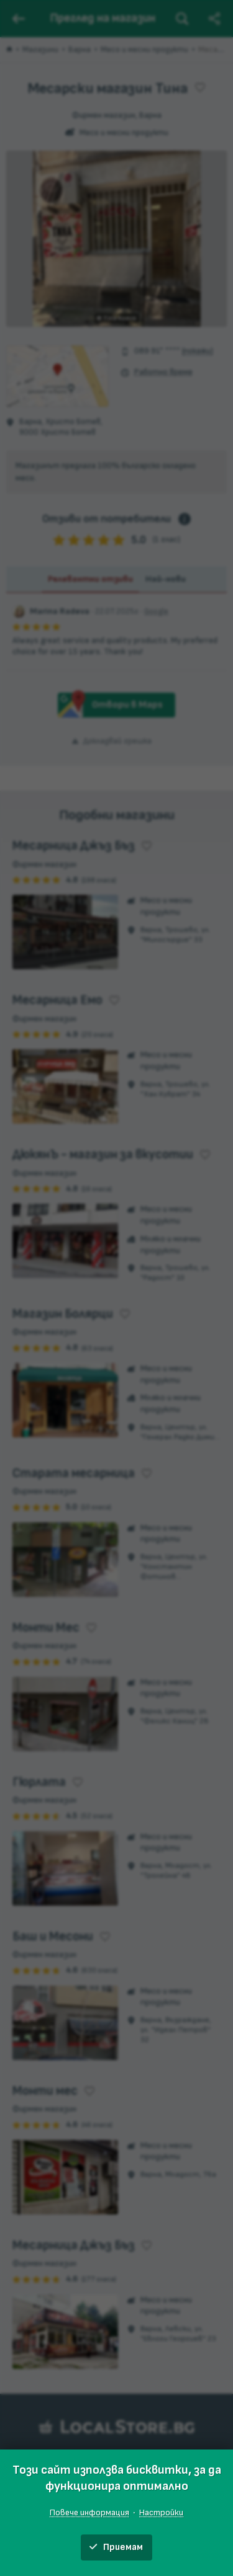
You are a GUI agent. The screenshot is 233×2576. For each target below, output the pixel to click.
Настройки (161, 2512)
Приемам (116, 2547)
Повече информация (89, 2512)
